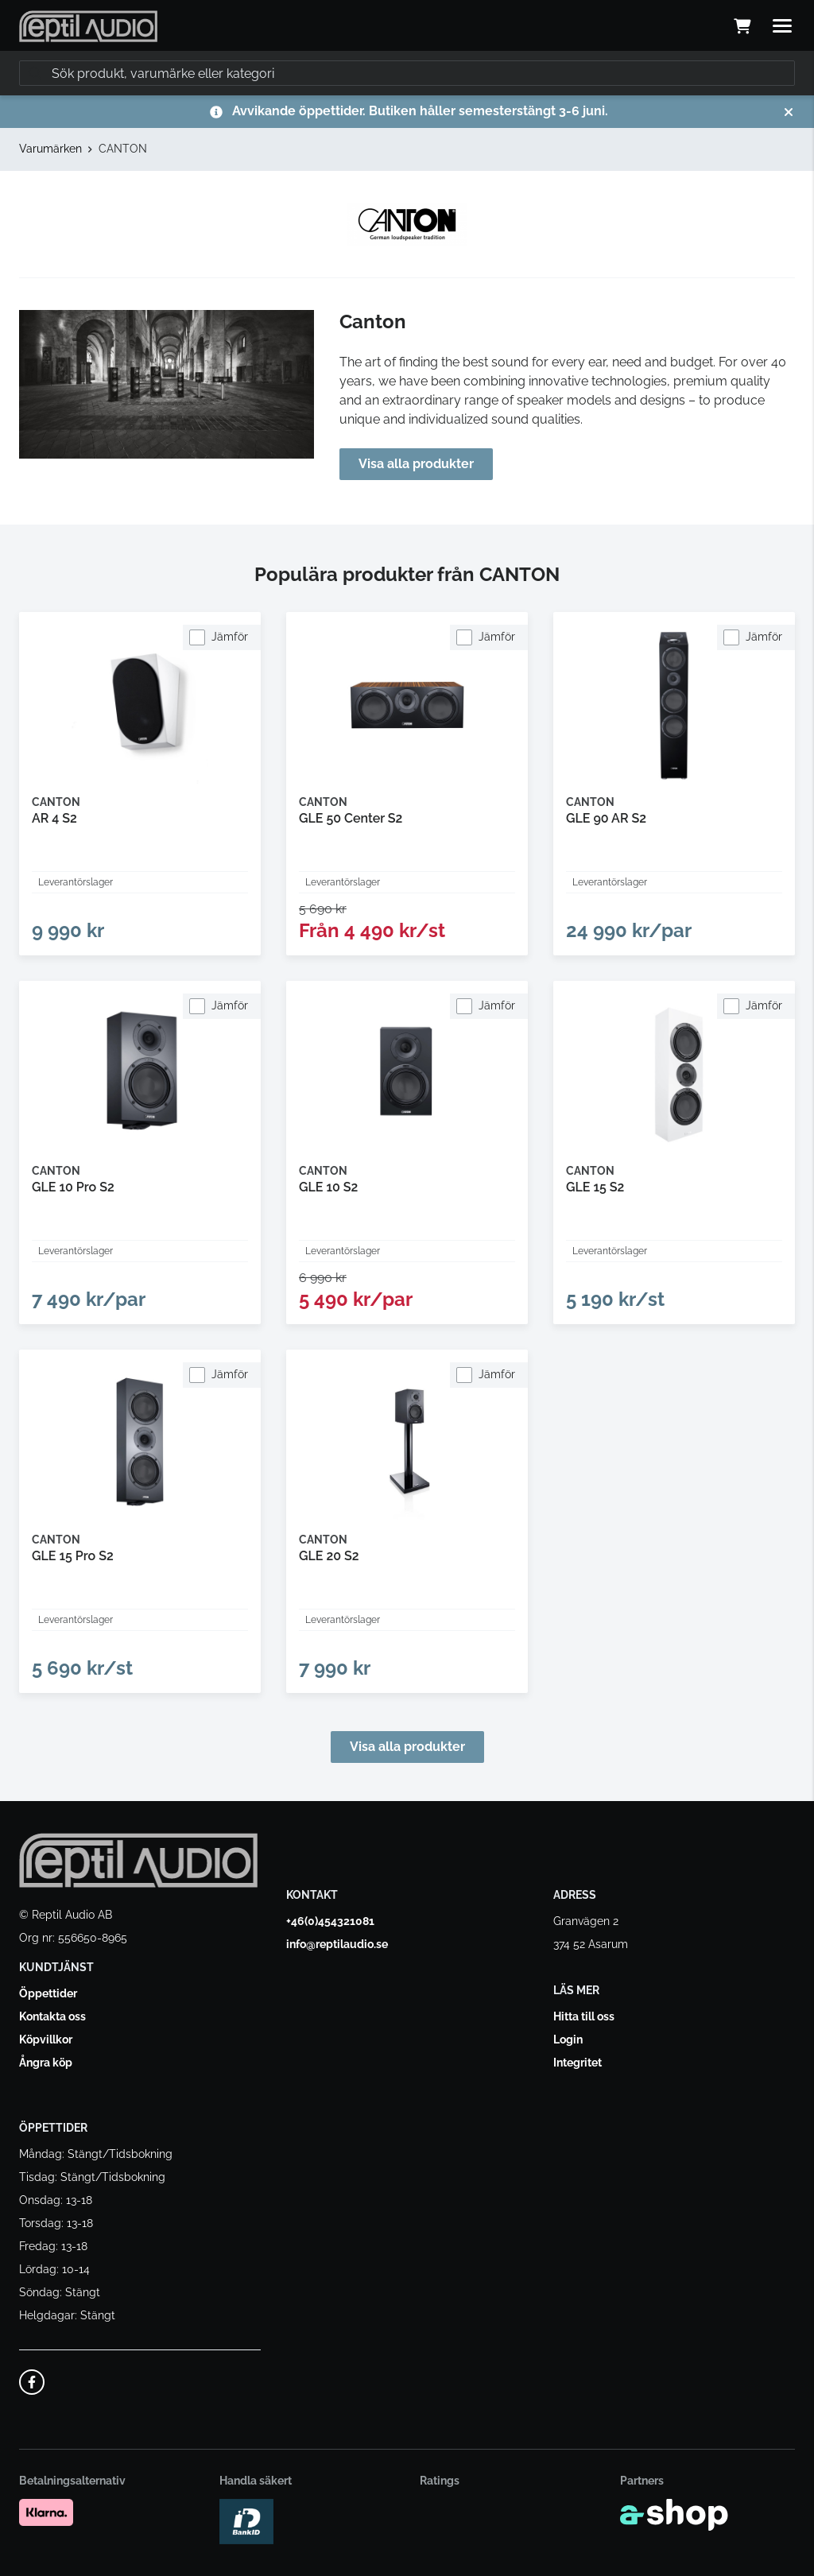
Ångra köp (45, 2062)
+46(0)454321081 (330, 1921)
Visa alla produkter (416, 463)
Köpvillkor (45, 2039)
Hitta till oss (583, 2016)
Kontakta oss (52, 2016)
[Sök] (407, 73)
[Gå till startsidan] (88, 26)
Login (568, 2039)
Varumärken (50, 148)
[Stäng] (788, 112)
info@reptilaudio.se (337, 1944)
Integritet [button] (577, 2062)
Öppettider (48, 1993)
